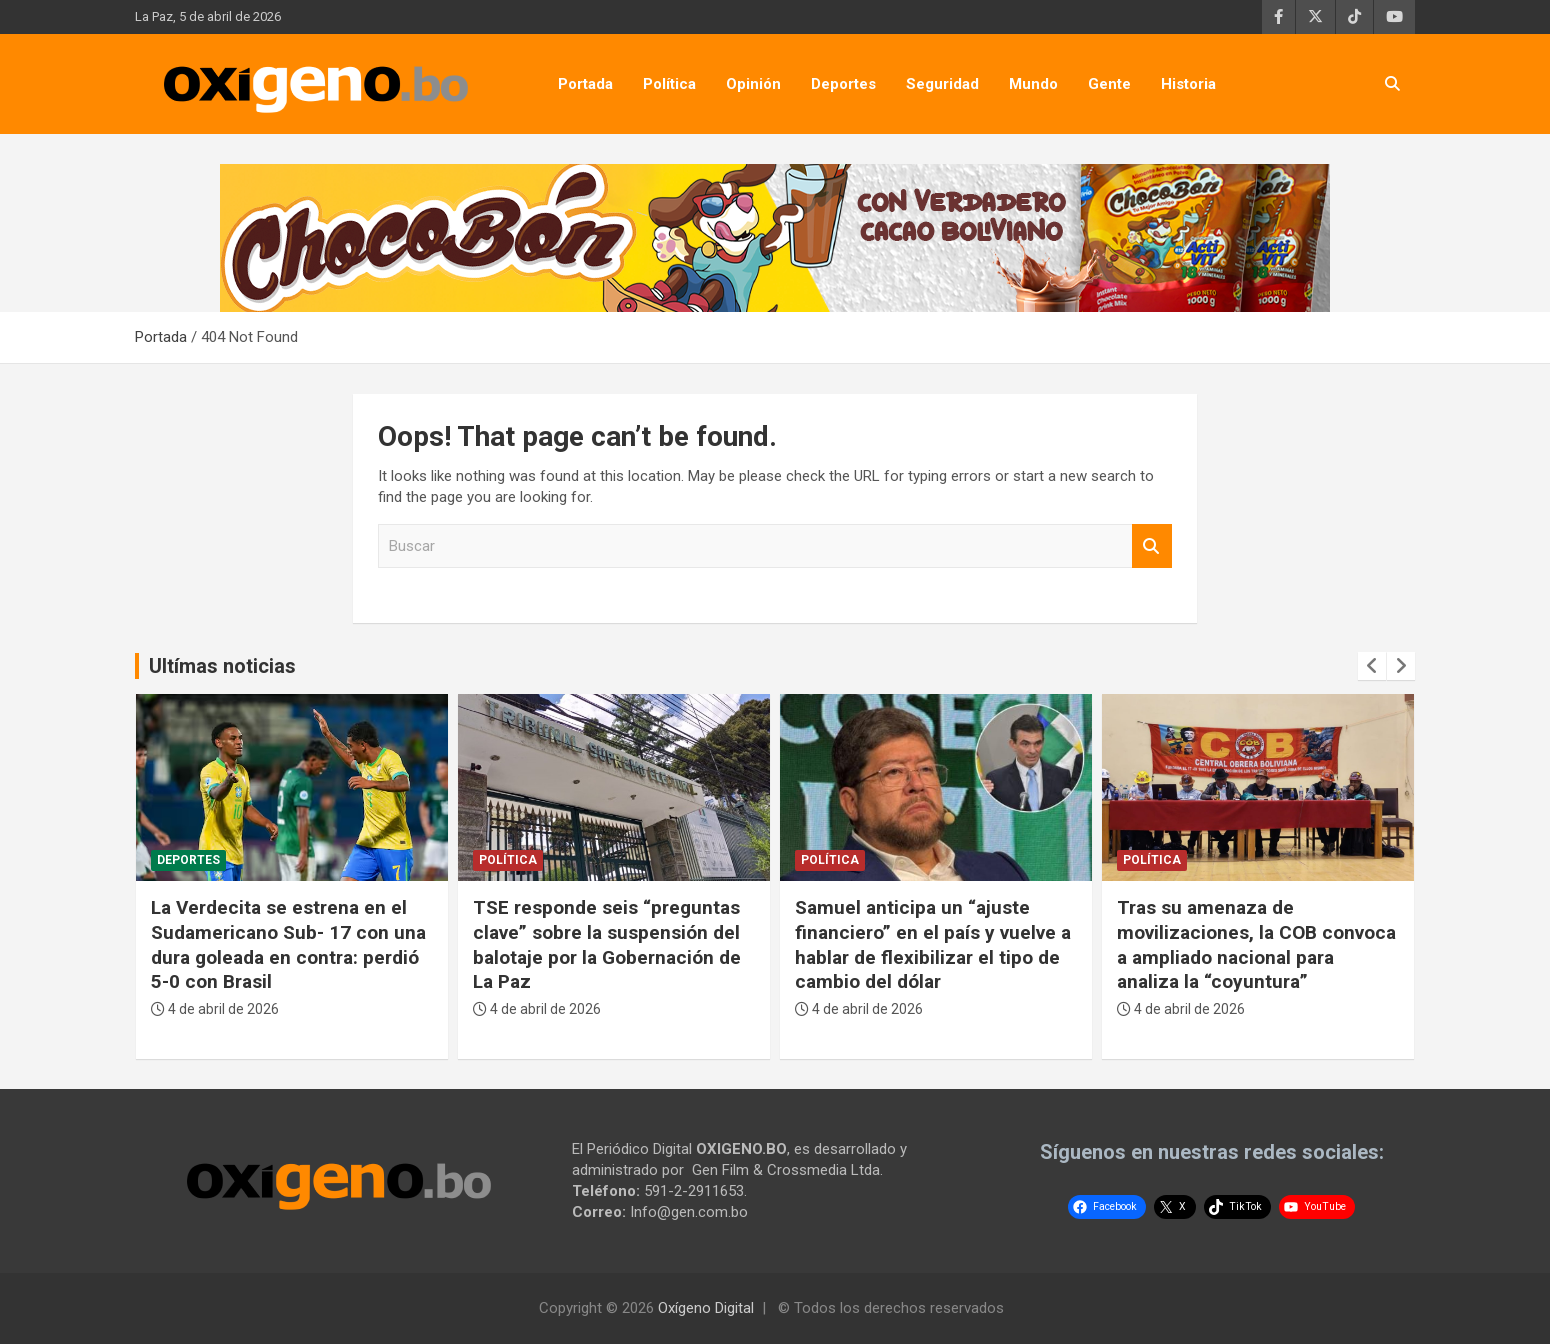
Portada (585, 84)
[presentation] (1372, 666)
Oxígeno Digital (706, 1308)
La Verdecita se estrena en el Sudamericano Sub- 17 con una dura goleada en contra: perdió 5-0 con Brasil (288, 944)
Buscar (1152, 546)
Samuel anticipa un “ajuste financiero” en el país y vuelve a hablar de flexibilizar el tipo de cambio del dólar (933, 944)
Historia (1188, 84)
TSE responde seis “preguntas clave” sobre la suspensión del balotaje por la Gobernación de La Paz (607, 944)
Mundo (1033, 84)
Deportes (843, 84)
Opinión (753, 84)
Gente (1109, 84)
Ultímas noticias (222, 666)
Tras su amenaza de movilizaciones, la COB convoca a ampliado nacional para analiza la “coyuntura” (1256, 944)
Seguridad (942, 84)
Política (669, 84)
